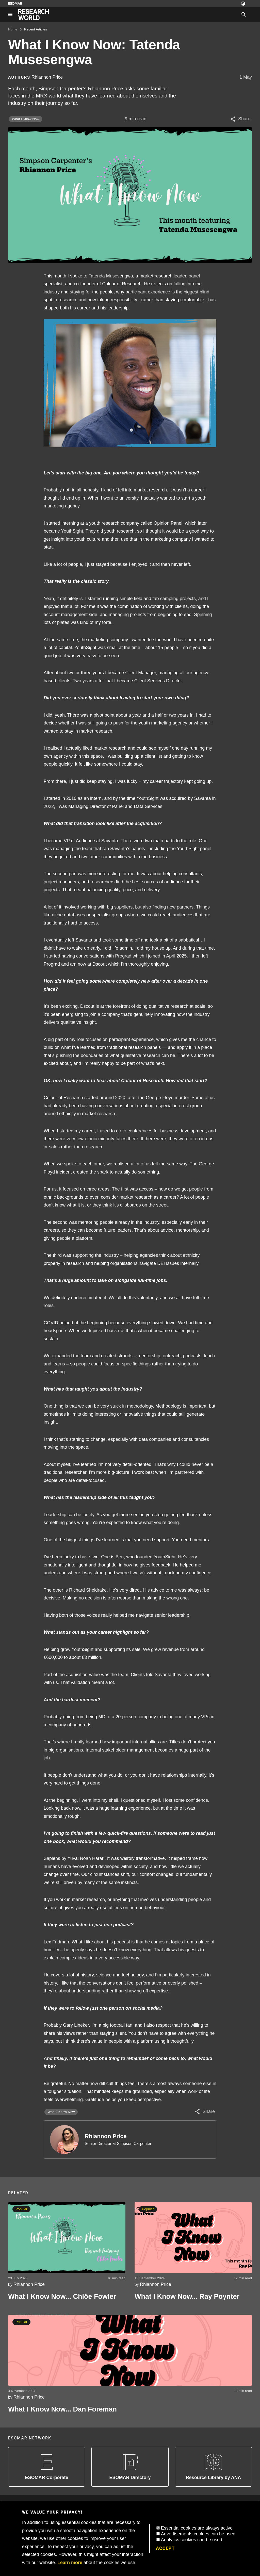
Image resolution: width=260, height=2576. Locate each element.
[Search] (244, 14)
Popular (21, 2209)
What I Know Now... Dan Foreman (62, 2409)
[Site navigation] (10, 14)
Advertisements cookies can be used (198, 2533)
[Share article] (240, 119)
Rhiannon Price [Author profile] (47, 77)
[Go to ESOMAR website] (15, 3)
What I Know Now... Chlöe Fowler (62, 2296)
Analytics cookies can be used (191, 2539)
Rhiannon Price (106, 2136)
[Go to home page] (33, 14)
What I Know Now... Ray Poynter (187, 2296)
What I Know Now (25, 119)
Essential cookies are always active (197, 2528)
